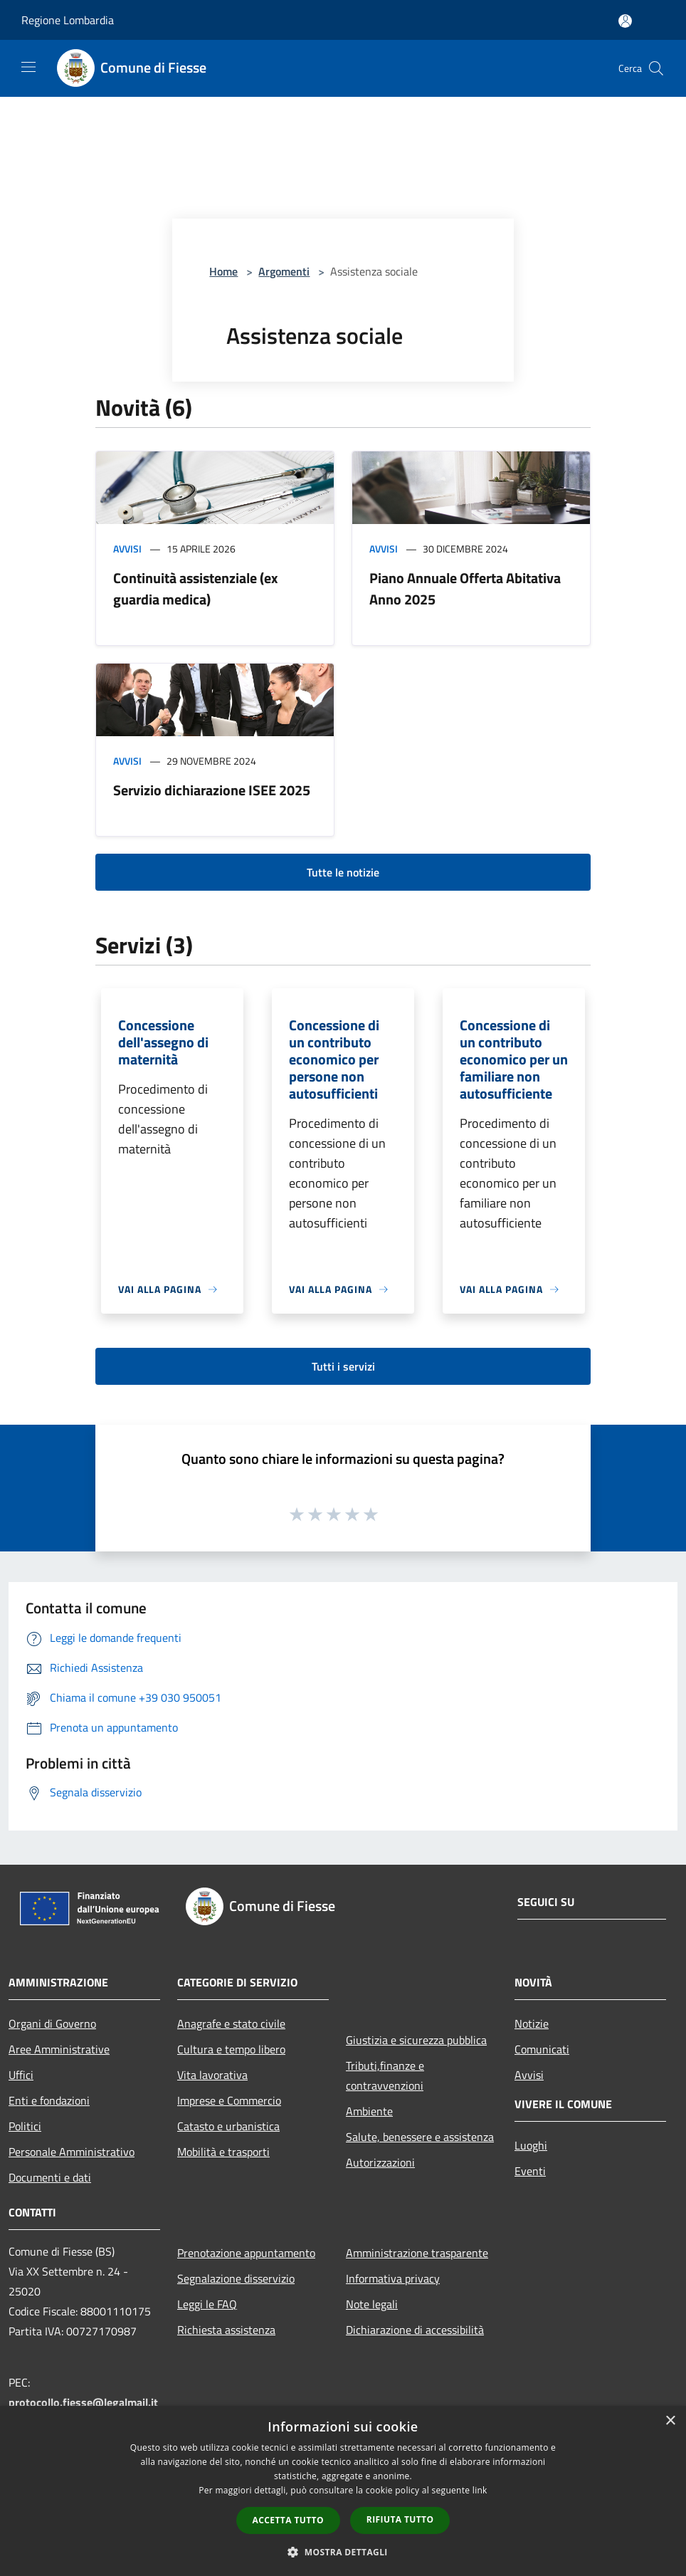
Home (223, 271)
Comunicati (541, 2049)
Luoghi (530, 2145)
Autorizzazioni (380, 2162)
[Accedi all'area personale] (625, 21)
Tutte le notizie (343, 872)
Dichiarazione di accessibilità (415, 2329)
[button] (343, 2552)
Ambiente (369, 2111)
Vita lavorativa (212, 2074)
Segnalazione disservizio (236, 2278)
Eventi (530, 2170)
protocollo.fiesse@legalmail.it (83, 2402)
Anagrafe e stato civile (231, 2023)
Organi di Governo (52, 2023)
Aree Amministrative (59, 2049)
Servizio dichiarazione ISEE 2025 (211, 790)
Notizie (531, 2023)
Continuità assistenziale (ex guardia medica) (195, 588)
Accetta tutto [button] (288, 2520)
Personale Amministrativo (71, 2151)
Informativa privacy (393, 2278)
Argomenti (284, 271)
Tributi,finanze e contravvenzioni (385, 2075)
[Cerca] (656, 68)
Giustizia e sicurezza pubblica (416, 2039)
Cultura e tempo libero (231, 2049)
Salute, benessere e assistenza (420, 2136)
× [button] (670, 2421)
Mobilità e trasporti (223, 2151)
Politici (25, 2126)
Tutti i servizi (343, 1366)
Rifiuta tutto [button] (400, 2519)
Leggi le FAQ (207, 2304)
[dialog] (343, 2491)
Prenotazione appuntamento (246, 2252)
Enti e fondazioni (49, 2100)
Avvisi (127, 548)
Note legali (372, 2304)
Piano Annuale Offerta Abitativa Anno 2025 (465, 588)
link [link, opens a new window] (480, 2490)
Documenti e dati (50, 2177)
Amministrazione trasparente (417, 2252)
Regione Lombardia (67, 19)
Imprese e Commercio (229, 2100)
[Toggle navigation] (28, 66)
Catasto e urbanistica (228, 2126)
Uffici (21, 2074)
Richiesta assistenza (226, 2329)
